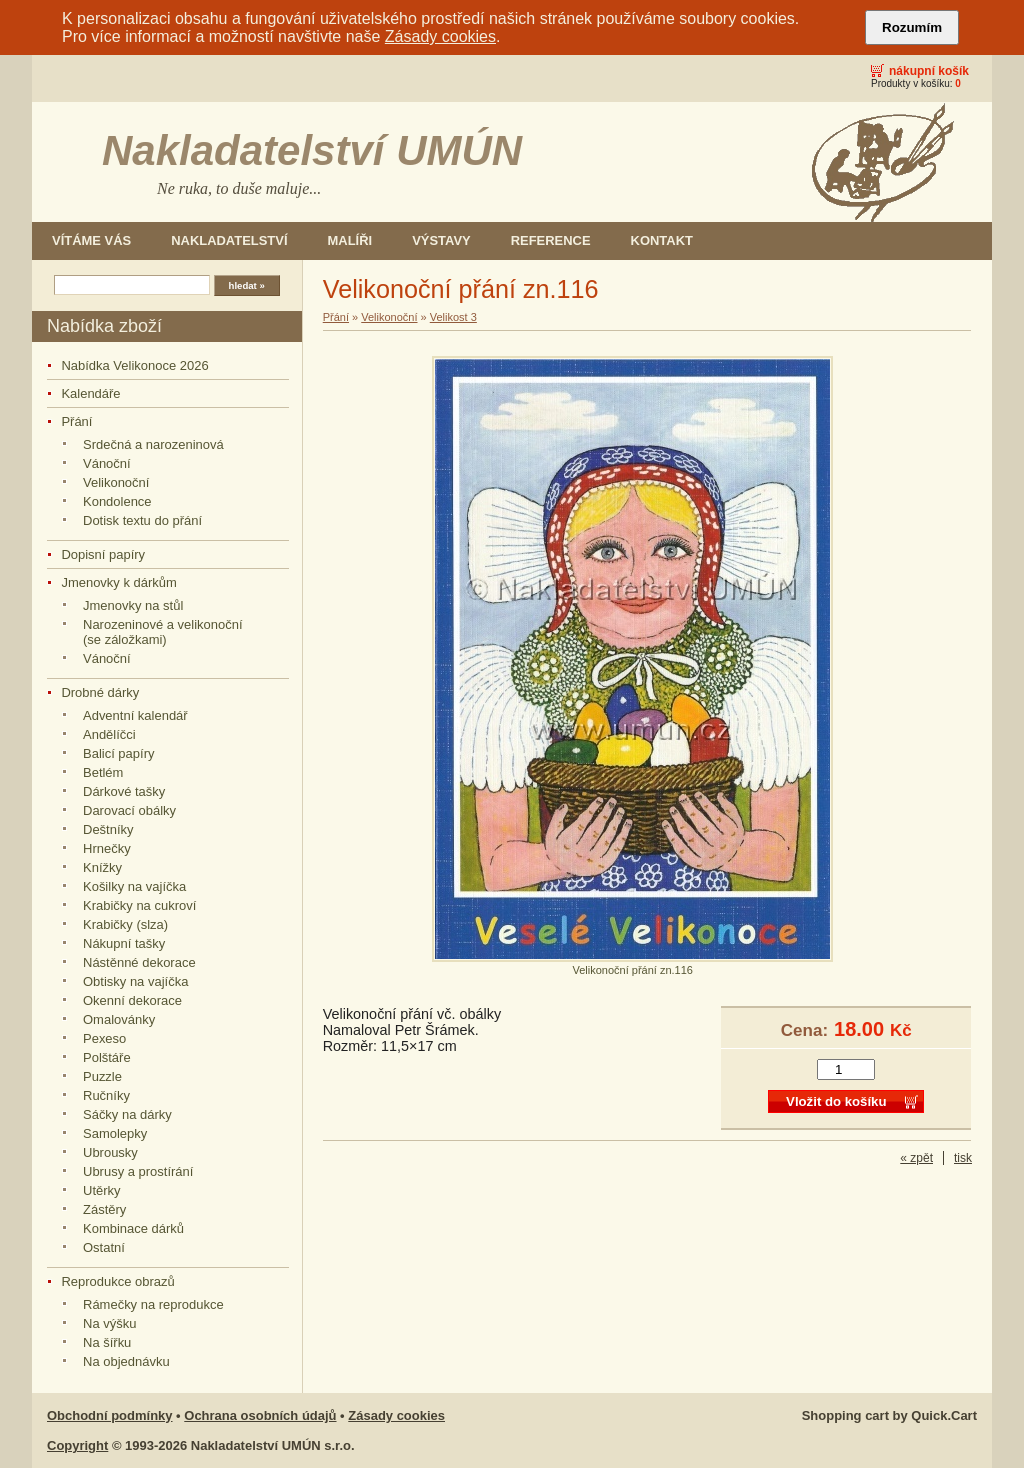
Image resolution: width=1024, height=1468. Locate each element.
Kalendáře (90, 393)
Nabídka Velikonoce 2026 (134, 365)
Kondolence (117, 501)
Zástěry (104, 1209)
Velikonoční (116, 482)
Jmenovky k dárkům (118, 582)
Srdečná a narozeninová (153, 444)
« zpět (916, 1158)
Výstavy (441, 240)
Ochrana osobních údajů (260, 1415)
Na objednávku (126, 1361)
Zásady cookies (440, 36)
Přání (76, 421)
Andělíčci (109, 734)
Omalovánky (119, 1019)
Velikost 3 (453, 317)
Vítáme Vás (91, 240)
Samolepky (115, 1133)
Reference (551, 240)
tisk (963, 1158)
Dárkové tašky (124, 791)
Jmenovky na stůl (133, 605)
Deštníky (108, 829)
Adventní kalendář (135, 715)
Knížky (102, 867)
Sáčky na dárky (127, 1114)
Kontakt (662, 240)
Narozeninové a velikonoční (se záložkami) (163, 632)
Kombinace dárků (133, 1228)
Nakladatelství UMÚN (312, 150)
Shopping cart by (889, 1415)
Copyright (77, 1445)
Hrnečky (107, 848)
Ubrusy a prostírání (138, 1171)
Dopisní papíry (103, 554)
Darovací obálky (129, 810)
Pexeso (104, 1038)
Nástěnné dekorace (139, 962)
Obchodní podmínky (110, 1415)
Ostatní (104, 1247)
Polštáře (107, 1057)
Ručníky (106, 1095)
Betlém (103, 772)
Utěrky (102, 1190)
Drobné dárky (100, 692)
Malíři (350, 240)
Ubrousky (110, 1152)
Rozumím (912, 27)
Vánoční (107, 463)
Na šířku (107, 1342)
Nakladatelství (229, 240)
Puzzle (102, 1076)
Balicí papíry (118, 753)
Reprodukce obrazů (117, 1281)
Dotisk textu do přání (142, 520)
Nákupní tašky (124, 943)
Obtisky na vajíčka (135, 981)
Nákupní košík (929, 71)
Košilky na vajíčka (134, 886)
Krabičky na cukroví (139, 905)
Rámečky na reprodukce (153, 1304)
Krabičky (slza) (125, 924)
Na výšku (109, 1323)
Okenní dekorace (132, 1000)
